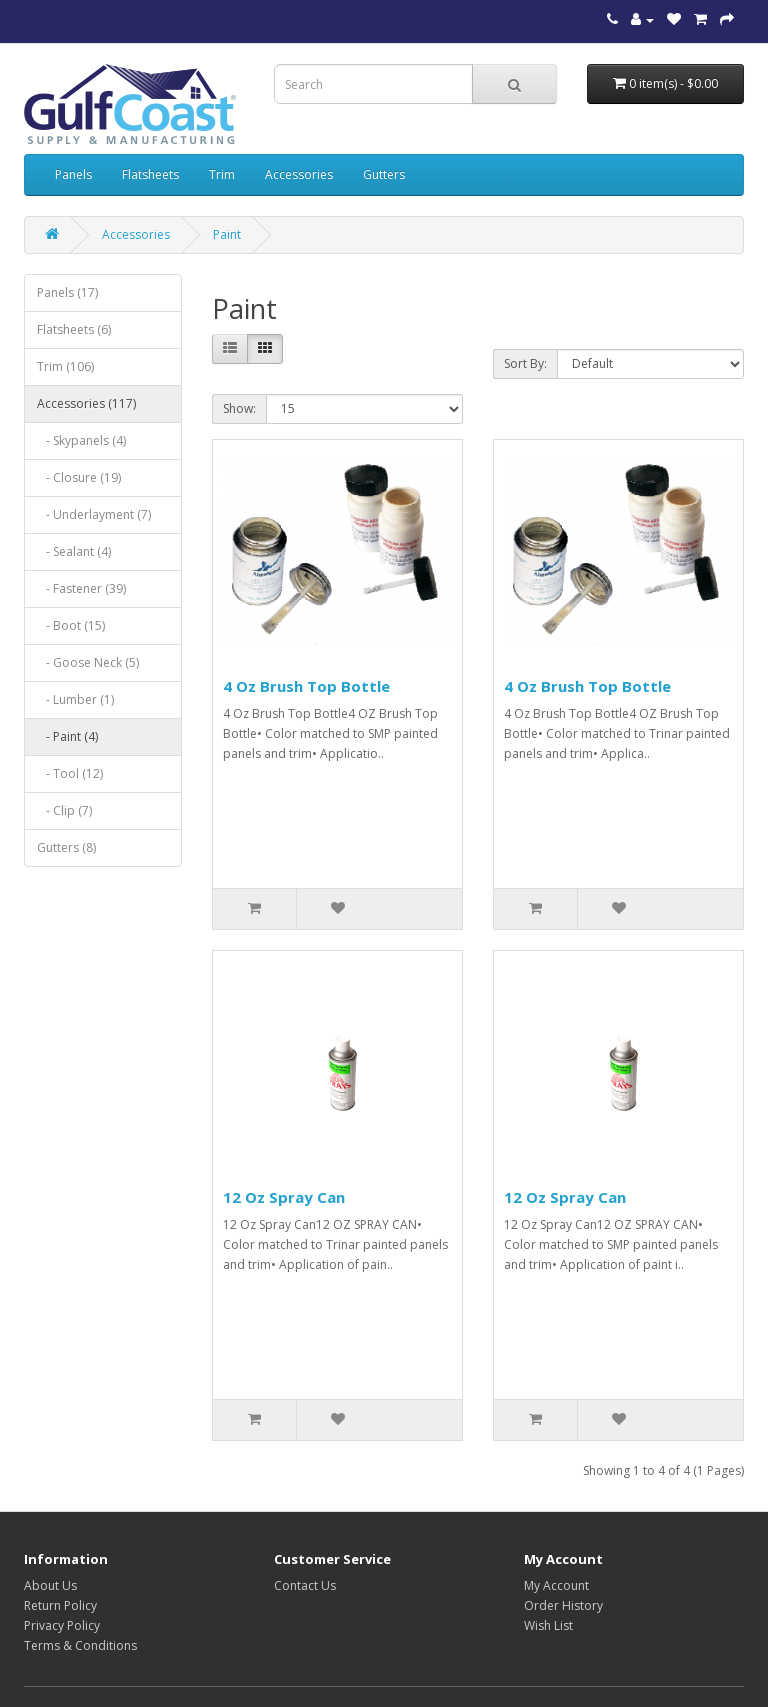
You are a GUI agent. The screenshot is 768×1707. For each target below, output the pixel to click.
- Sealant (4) (74, 551)
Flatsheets (150, 174)
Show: (239, 408)
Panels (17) (67, 292)
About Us (50, 1585)
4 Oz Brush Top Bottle (306, 686)
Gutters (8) (66, 847)
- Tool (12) (70, 773)
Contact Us (305, 1585)
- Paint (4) (67, 736)
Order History (563, 1605)
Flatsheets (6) (74, 329)
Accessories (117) (86, 403)
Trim (222, 174)
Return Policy (60, 1605)
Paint (227, 234)
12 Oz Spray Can (284, 1197)
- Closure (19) (79, 477)
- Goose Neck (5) (88, 662)
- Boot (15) (71, 625)
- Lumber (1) (75, 699)
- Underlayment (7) (94, 514)
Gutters (384, 174)
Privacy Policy (62, 1625)
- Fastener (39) (81, 588)
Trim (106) (65, 366)
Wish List (548, 1625)
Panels (73, 174)
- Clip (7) (64, 810)
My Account (556, 1585)
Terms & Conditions (80, 1645)
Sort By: (525, 363)
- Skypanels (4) (81, 440)
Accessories (299, 174)
